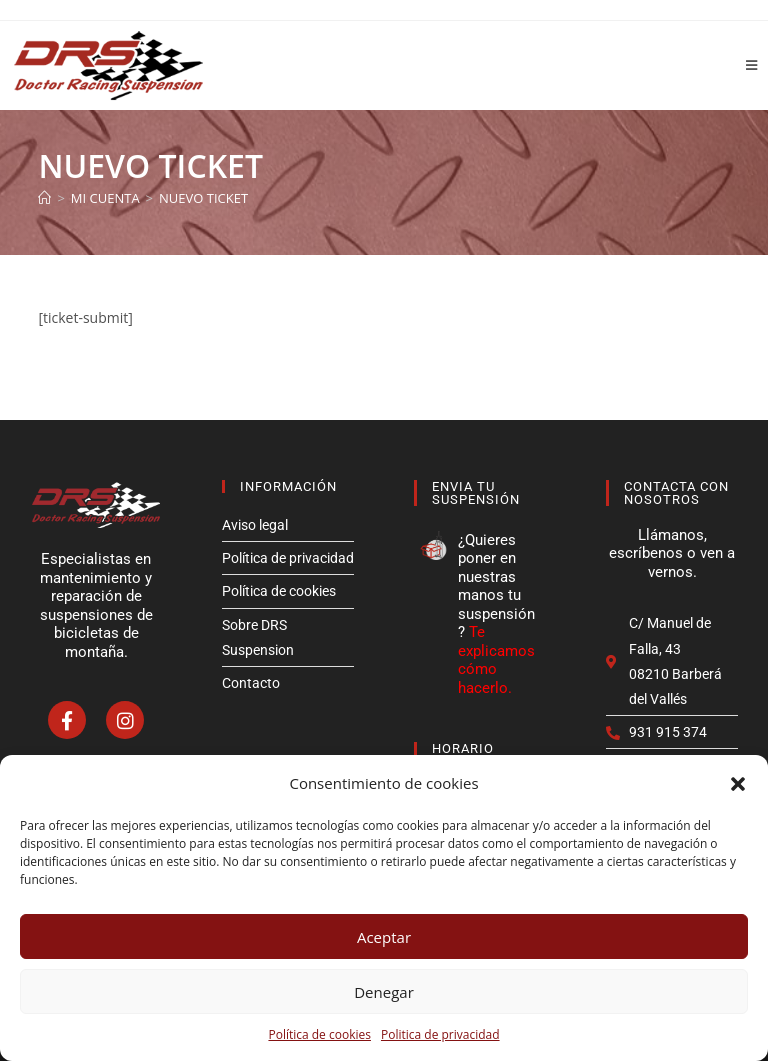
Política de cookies (319, 1034)
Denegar (384, 992)
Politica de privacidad (440, 1034)
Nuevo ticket (203, 198)
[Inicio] (44, 198)
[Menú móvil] (744, 65)
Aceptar (384, 937)
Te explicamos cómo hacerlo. (496, 659)
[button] (738, 784)
